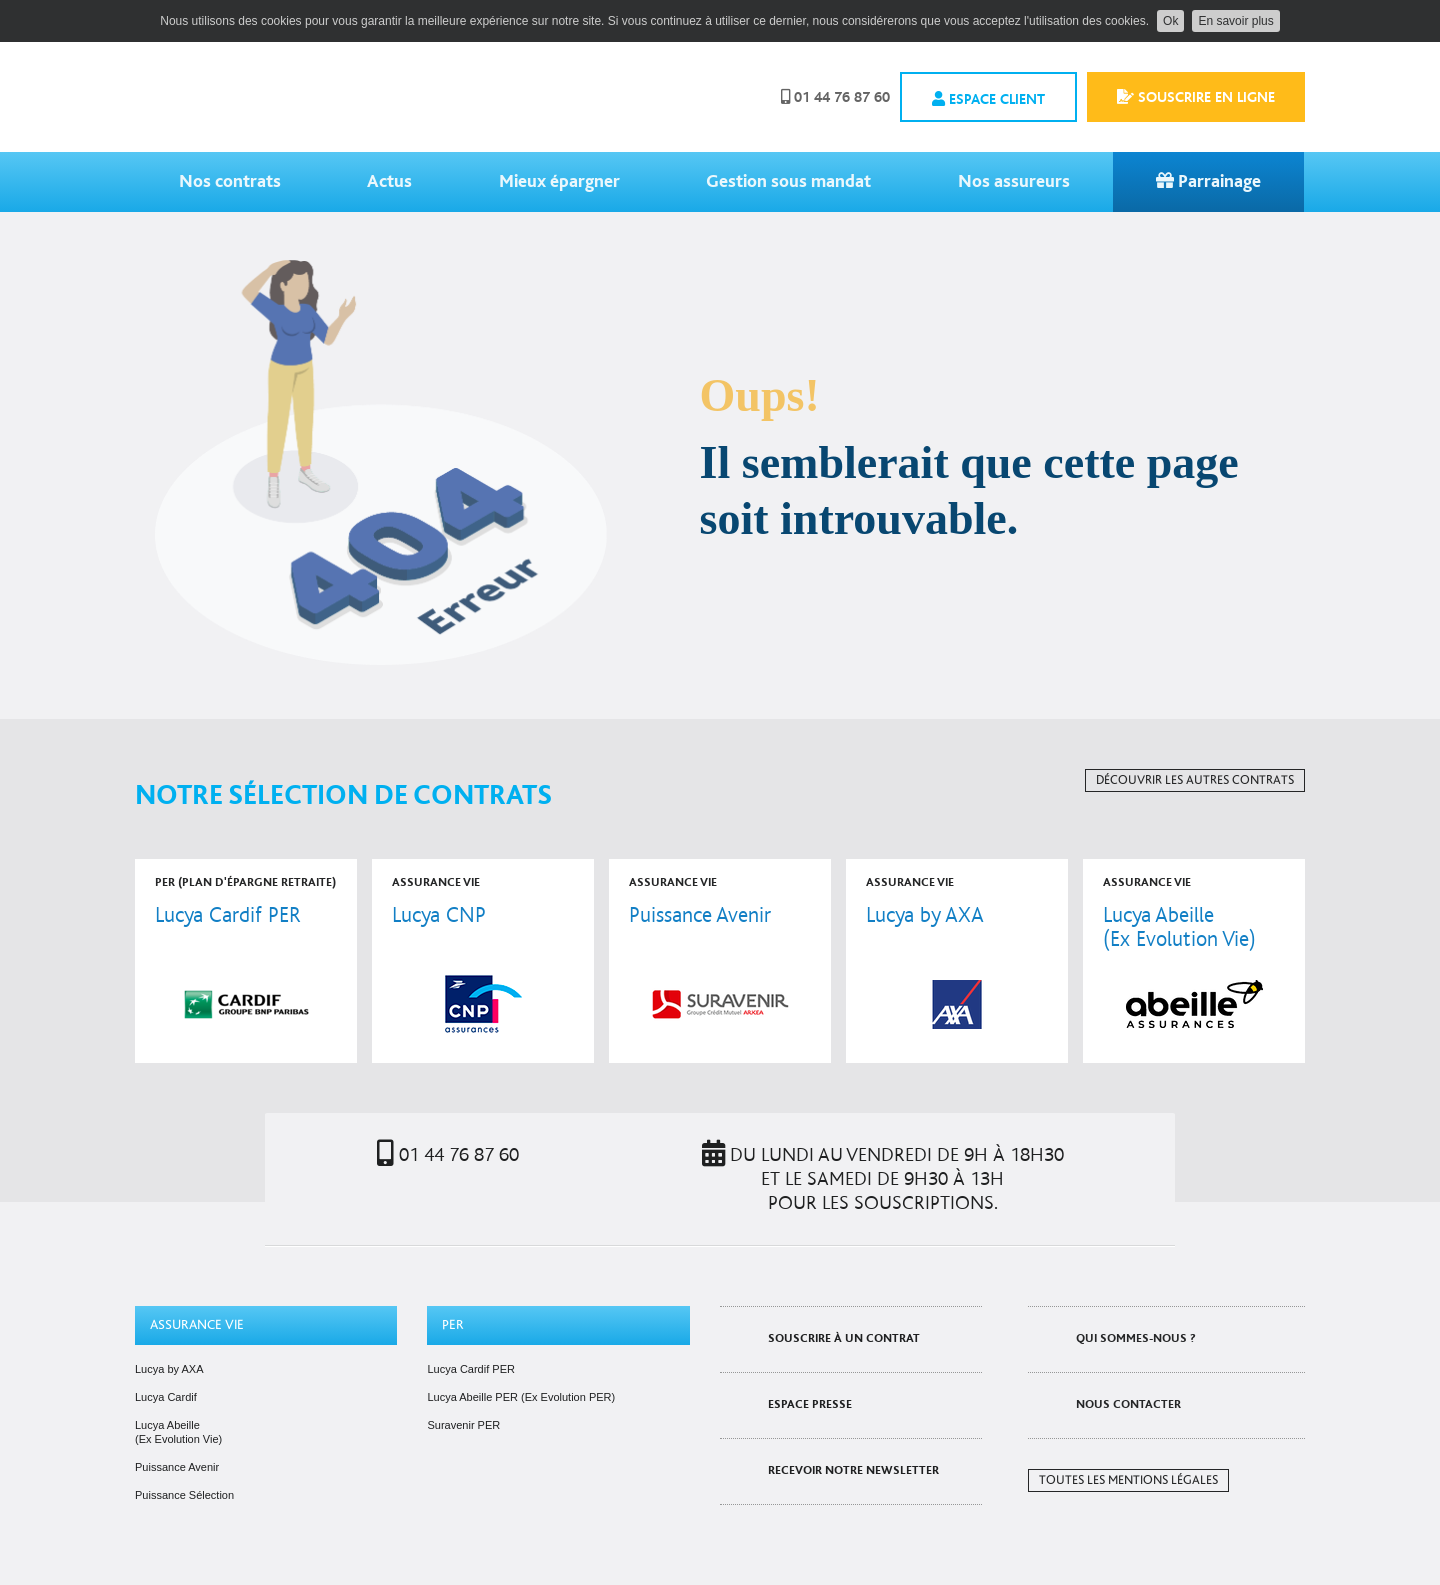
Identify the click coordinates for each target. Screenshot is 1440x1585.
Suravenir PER (463, 1425)
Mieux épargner (559, 182)
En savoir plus (1235, 21)
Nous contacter (1128, 1404)
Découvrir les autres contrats (1195, 780)
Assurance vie (197, 1325)
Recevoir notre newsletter (853, 1470)
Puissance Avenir (177, 1467)
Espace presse (810, 1404)
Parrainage (1208, 181)
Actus (389, 182)
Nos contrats (230, 182)
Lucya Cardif (166, 1397)
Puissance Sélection (184, 1495)
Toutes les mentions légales (1128, 1480)
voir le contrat (246, 961)
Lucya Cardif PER (470, 1369)
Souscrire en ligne (1196, 97)
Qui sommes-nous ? (1136, 1338)
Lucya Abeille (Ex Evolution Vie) (178, 1432)
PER (453, 1325)
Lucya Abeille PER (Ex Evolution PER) (521, 1397)
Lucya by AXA (169, 1369)
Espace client (988, 99)
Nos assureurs (1014, 182)
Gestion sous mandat (788, 182)
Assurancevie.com (284, 97)
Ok (1170, 21)
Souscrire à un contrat (844, 1338)
